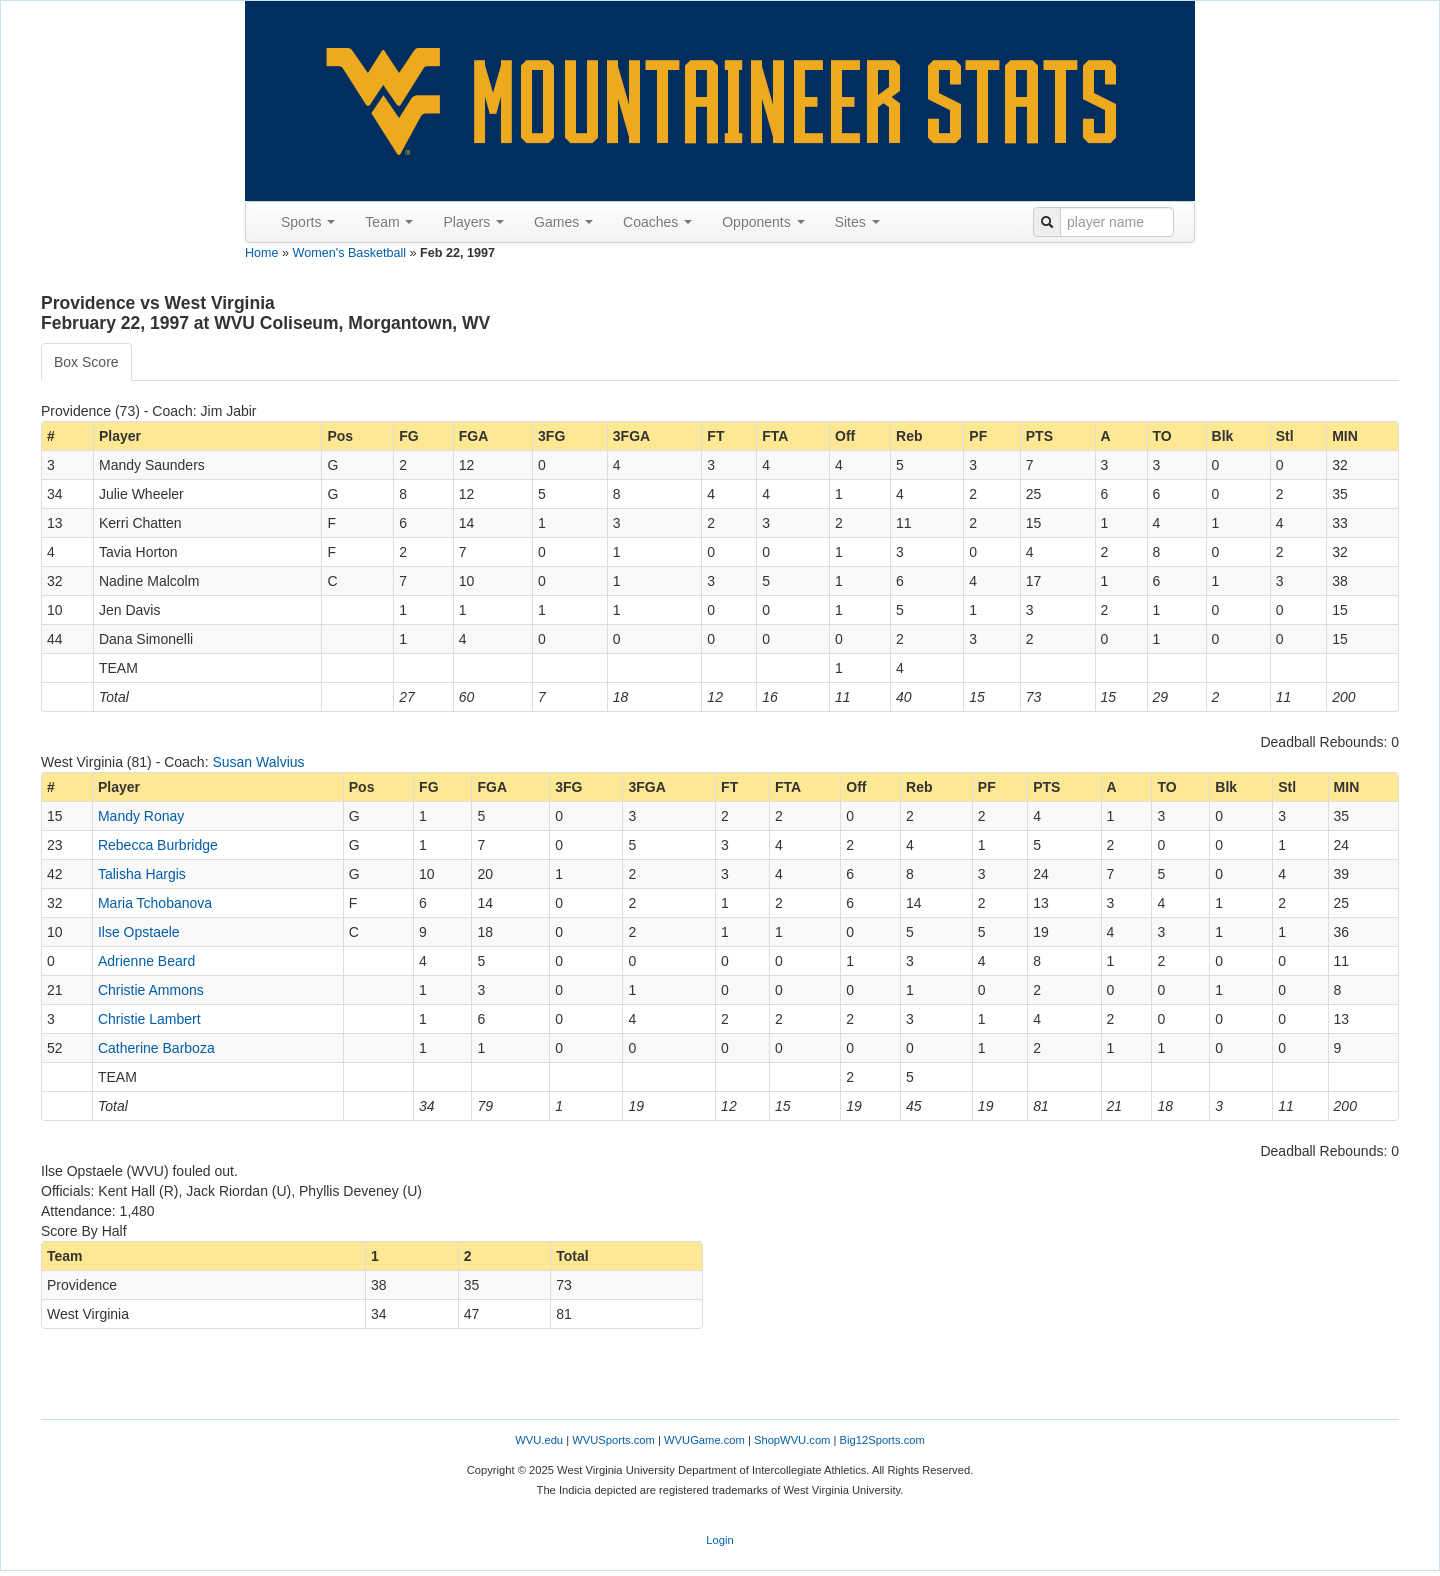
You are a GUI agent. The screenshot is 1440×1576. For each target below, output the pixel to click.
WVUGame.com (704, 1440)
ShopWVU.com (792, 1440)
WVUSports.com (613, 1440)
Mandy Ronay (141, 816)
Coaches (657, 222)
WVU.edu (539, 1440)
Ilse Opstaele (139, 932)
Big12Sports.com (882, 1440)
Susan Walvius (258, 762)
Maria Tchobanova (155, 903)
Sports (308, 222)
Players (473, 222)
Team (389, 222)
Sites (857, 222)
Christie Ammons (151, 990)
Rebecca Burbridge (158, 845)
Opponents (763, 222)
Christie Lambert (149, 1019)
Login (719, 1540)
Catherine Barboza (156, 1048)
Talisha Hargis (142, 874)
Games (563, 222)
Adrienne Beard (146, 961)
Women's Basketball (349, 253)
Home (262, 253)
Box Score (86, 362)
